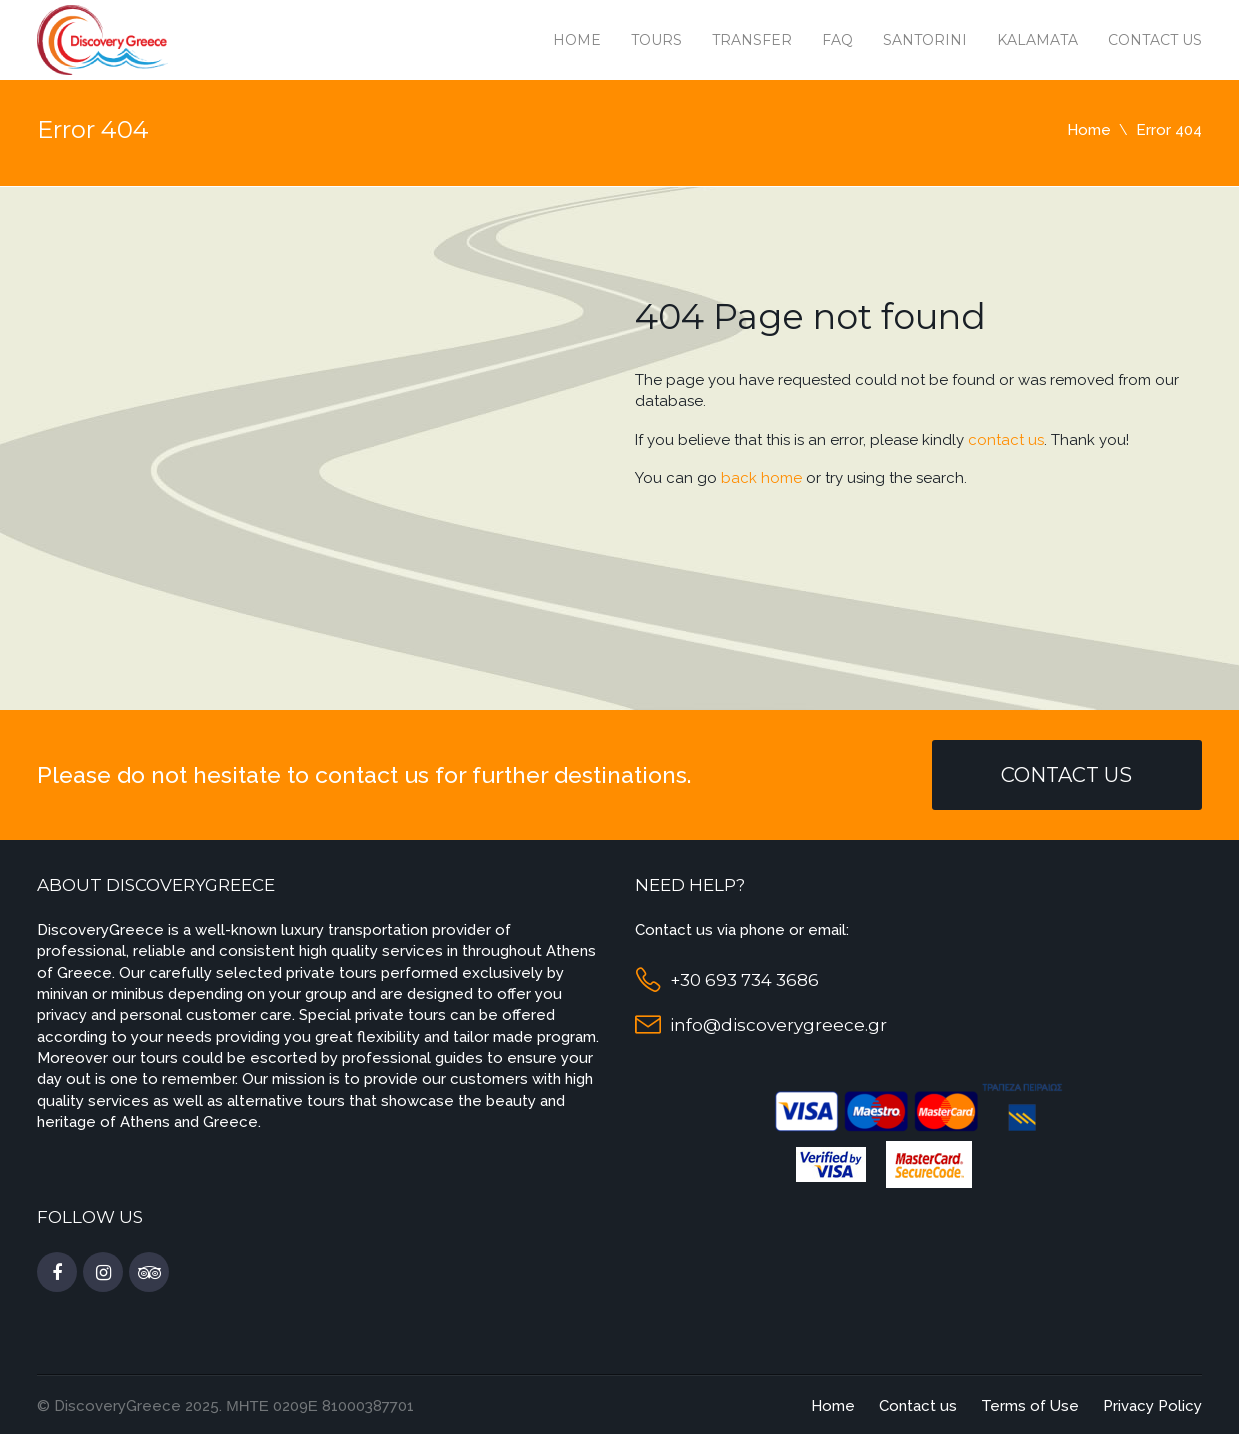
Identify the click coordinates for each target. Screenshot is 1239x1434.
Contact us (1155, 40)
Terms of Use (1030, 1406)
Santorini (925, 40)
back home (761, 478)
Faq (837, 40)
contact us (1006, 440)
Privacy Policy (1152, 1406)
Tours (656, 40)
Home (577, 40)
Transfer (752, 40)
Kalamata (1037, 40)
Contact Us (1066, 775)
